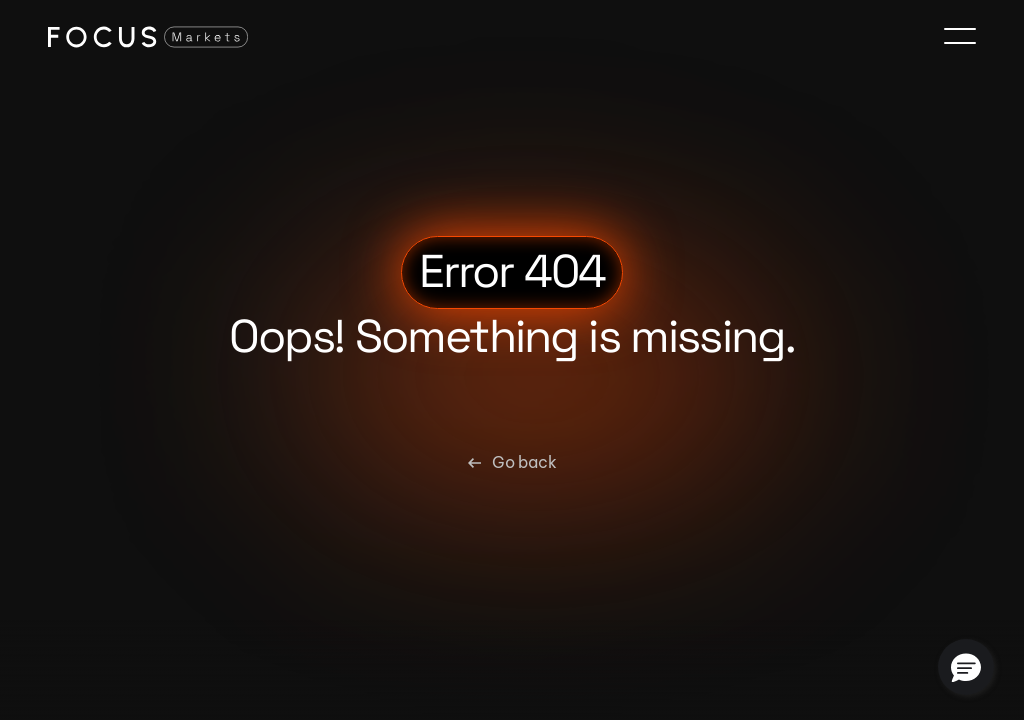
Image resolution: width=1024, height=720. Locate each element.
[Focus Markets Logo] (148, 36)
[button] (966, 667)
